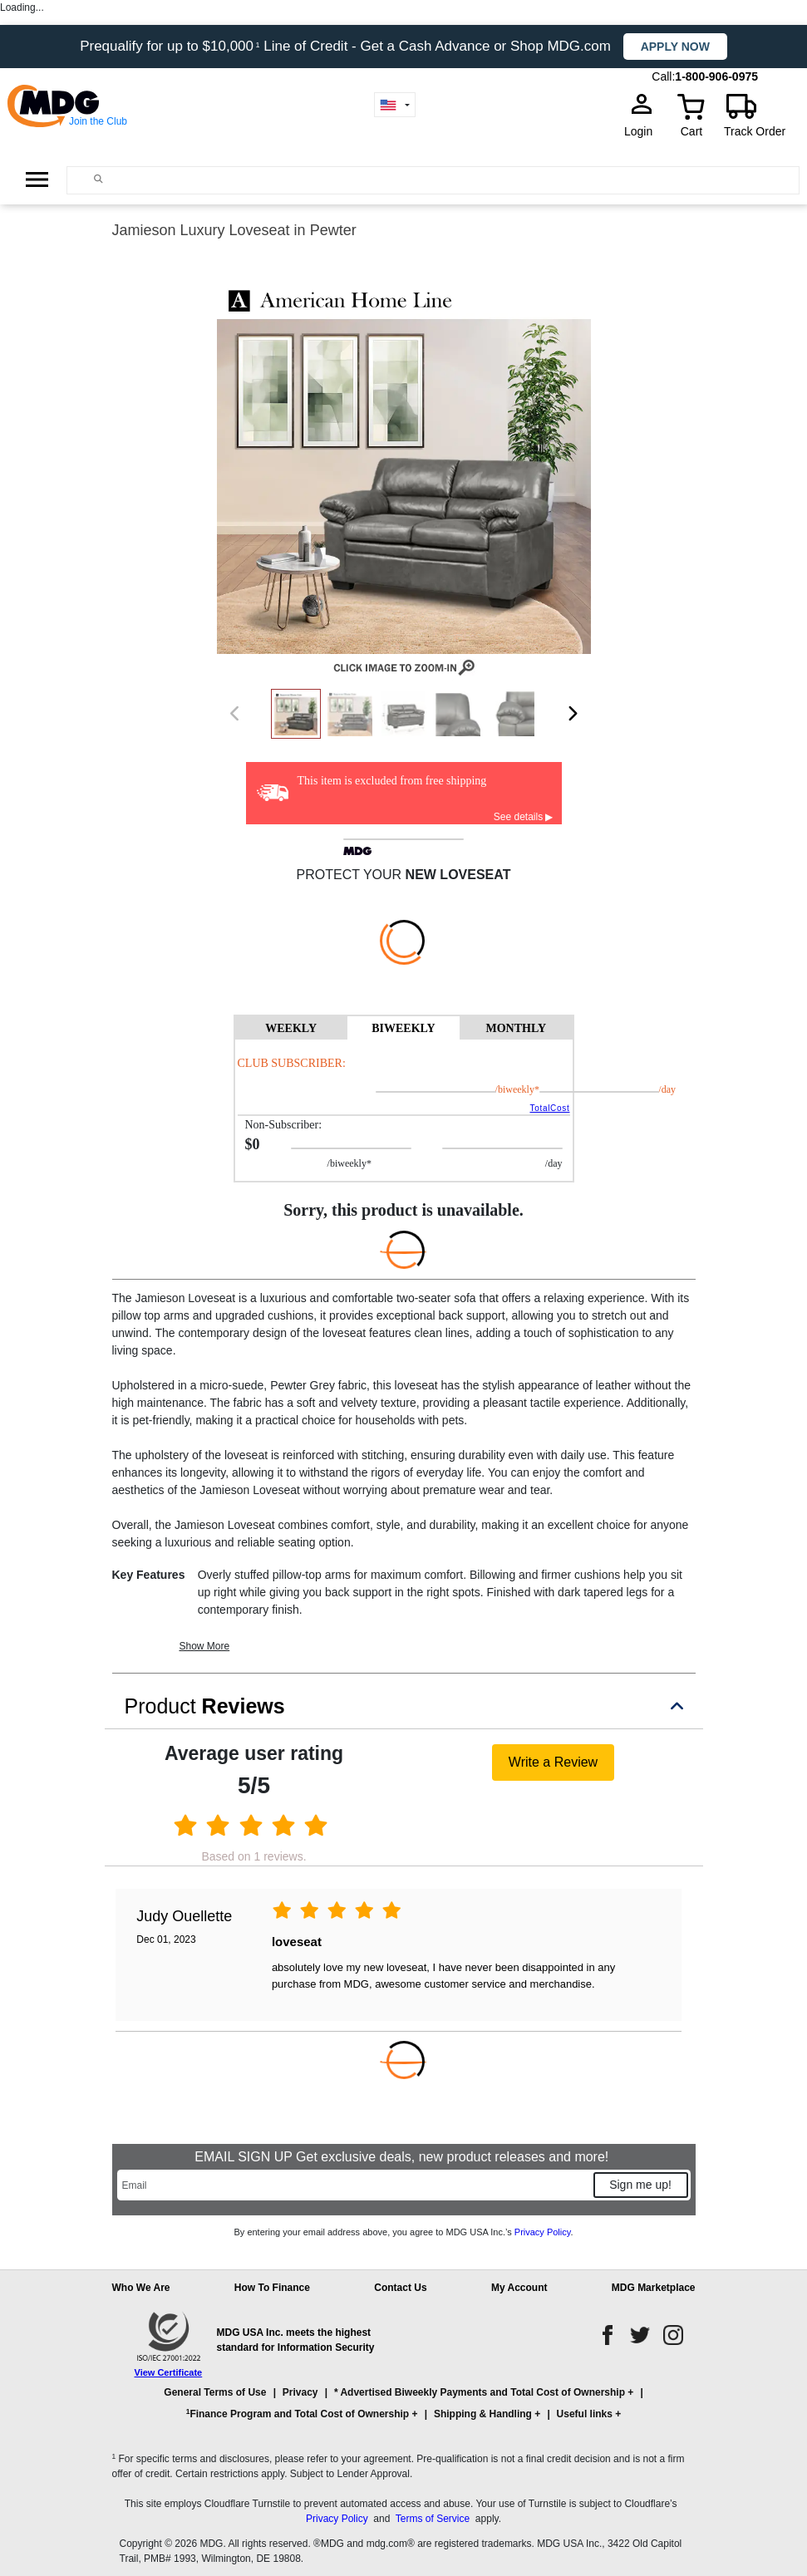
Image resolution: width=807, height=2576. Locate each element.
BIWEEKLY (403, 1028)
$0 (252, 1144)
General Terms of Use (215, 2392)
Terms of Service (433, 2518)
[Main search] (98, 179)
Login (643, 131)
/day (610, 1089)
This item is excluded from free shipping (392, 780)
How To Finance (272, 2287)
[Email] (354, 2185)
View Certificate (169, 2372)
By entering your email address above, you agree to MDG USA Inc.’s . (403, 2232)
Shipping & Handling (483, 2414)
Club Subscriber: (292, 1063)
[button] (404, 2410)
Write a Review (553, 1762)
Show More (205, 1646)
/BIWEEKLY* (488, 1089)
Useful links (585, 2414)
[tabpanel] (404, 1110)
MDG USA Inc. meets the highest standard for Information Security (296, 2340)
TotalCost (549, 1108)
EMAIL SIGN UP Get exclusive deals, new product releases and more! (403, 2157)
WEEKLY (291, 1028)
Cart (691, 131)
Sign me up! (640, 2184)
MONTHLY (515, 1028)
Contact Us (400, 2287)
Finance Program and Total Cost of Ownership (297, 2413)
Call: (663, 76)
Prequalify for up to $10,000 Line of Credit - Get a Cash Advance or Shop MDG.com (347, 46)
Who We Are (141, 2287)
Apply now (675, 46)
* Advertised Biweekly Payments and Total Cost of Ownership (479, 2392)
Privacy (300, 2392)
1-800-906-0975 (716, 76)
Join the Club (98, 121)
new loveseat (458, 875)
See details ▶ (524, 817)
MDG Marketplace (654, 2287)
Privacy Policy (542, 2232)
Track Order (754, 131)
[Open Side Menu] (37, 179)
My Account (519, 2287)
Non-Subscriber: (283, 1124)
